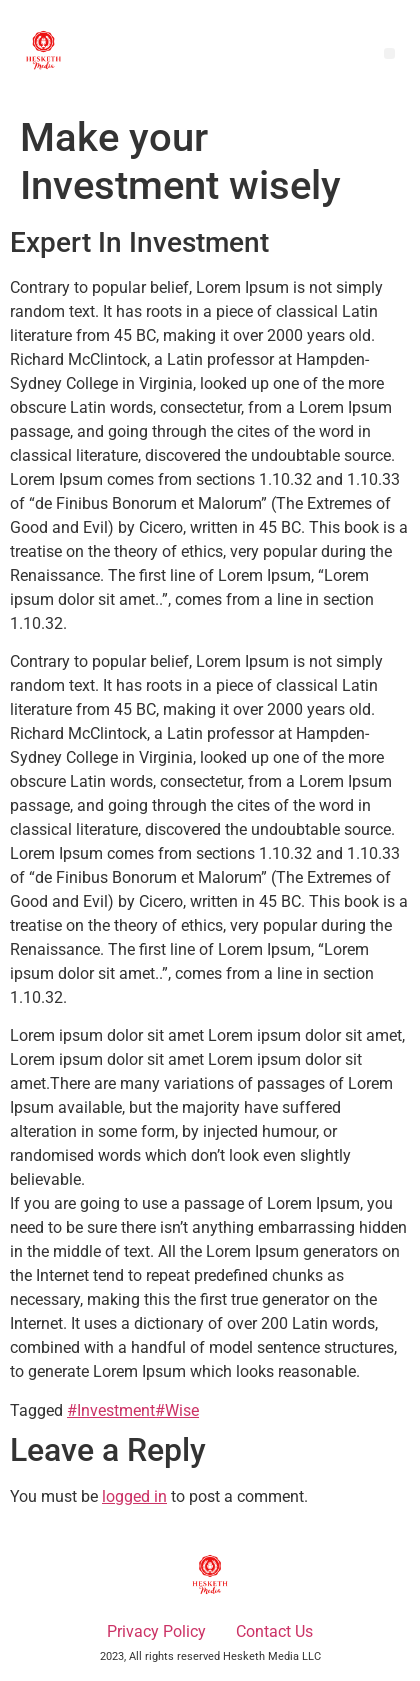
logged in (134, 1496)
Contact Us (274, 1631)
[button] (389, 53)
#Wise (177, 1410)
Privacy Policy (156, 1631)
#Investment (111, 1410)
